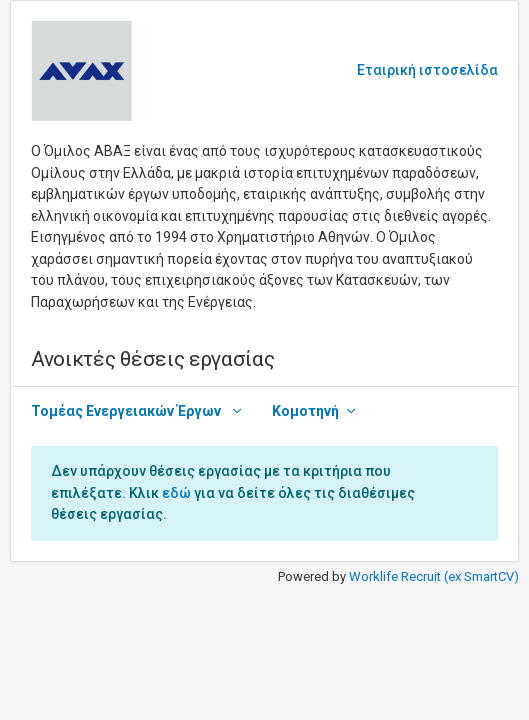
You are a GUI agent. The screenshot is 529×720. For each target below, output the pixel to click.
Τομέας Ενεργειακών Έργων (127, 411)
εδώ (176, 493)
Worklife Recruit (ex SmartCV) (434, 576)
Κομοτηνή (305, 411)
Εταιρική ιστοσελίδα (427, 70)
